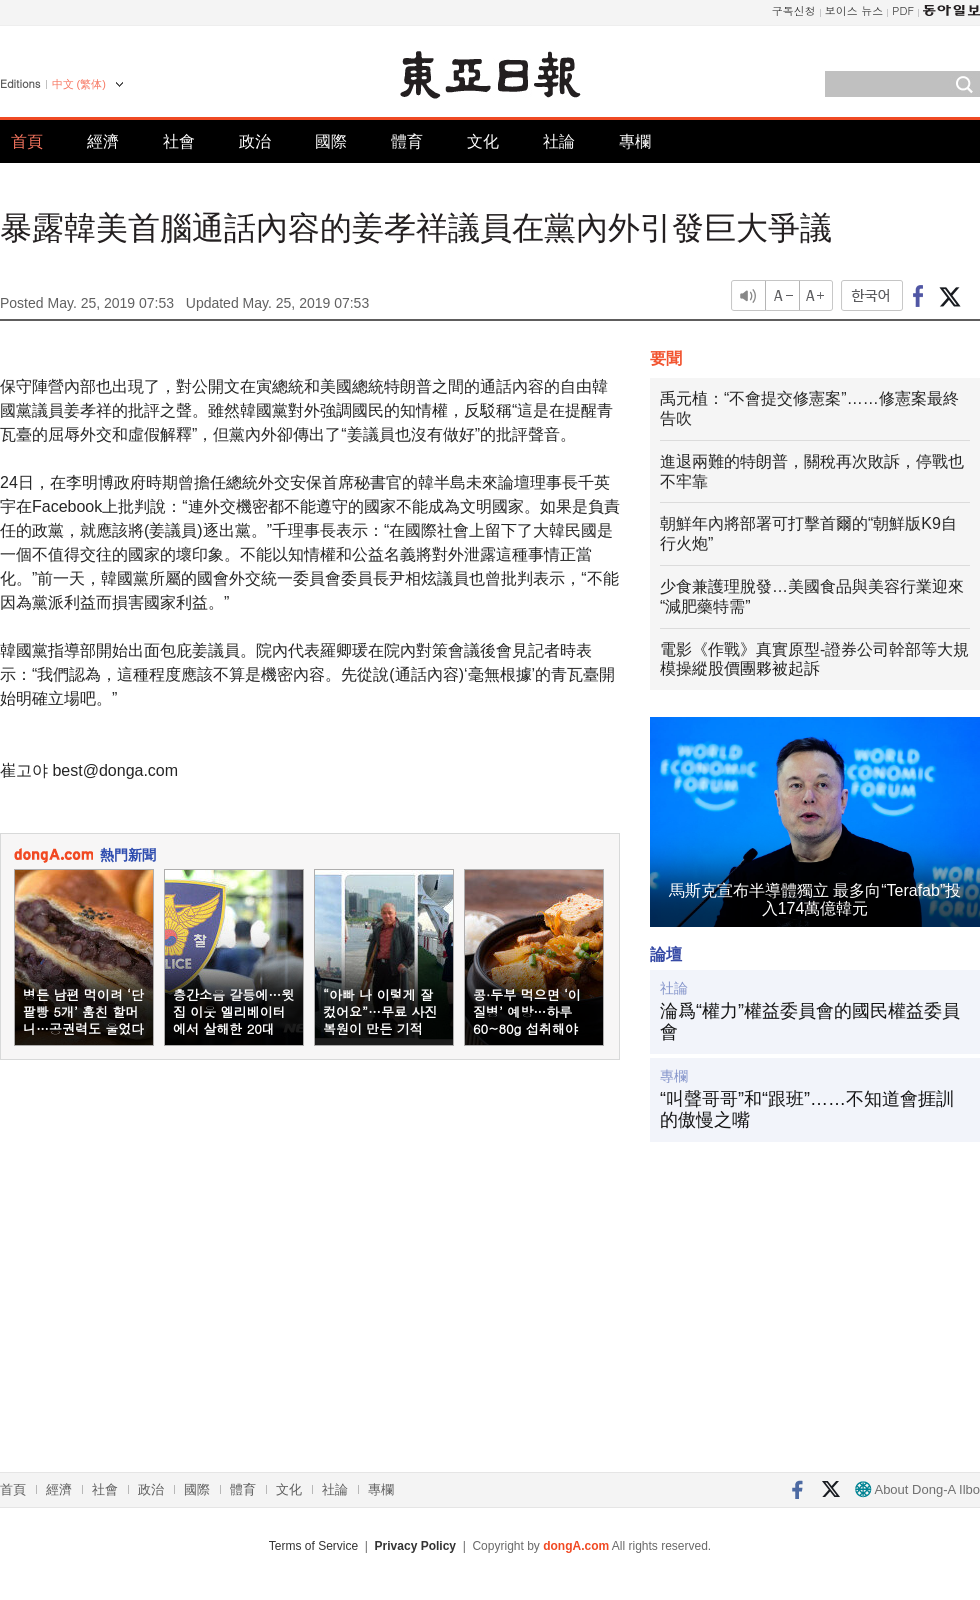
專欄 (635, 141)
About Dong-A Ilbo (917, 1489)
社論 (559, 141)
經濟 (103, 141)
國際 (331, 141)
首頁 (27, 141)
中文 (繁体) (79, 84)
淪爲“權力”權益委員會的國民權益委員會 (810, 1022)
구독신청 (794, 10)
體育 (407, 141)
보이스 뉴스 (854, 10)
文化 (483, 141)
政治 (255, 141)
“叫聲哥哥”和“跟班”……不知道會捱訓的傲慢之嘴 (807, 1110)
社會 (179, 141)
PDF (903, 10)
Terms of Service (313, 1546)
